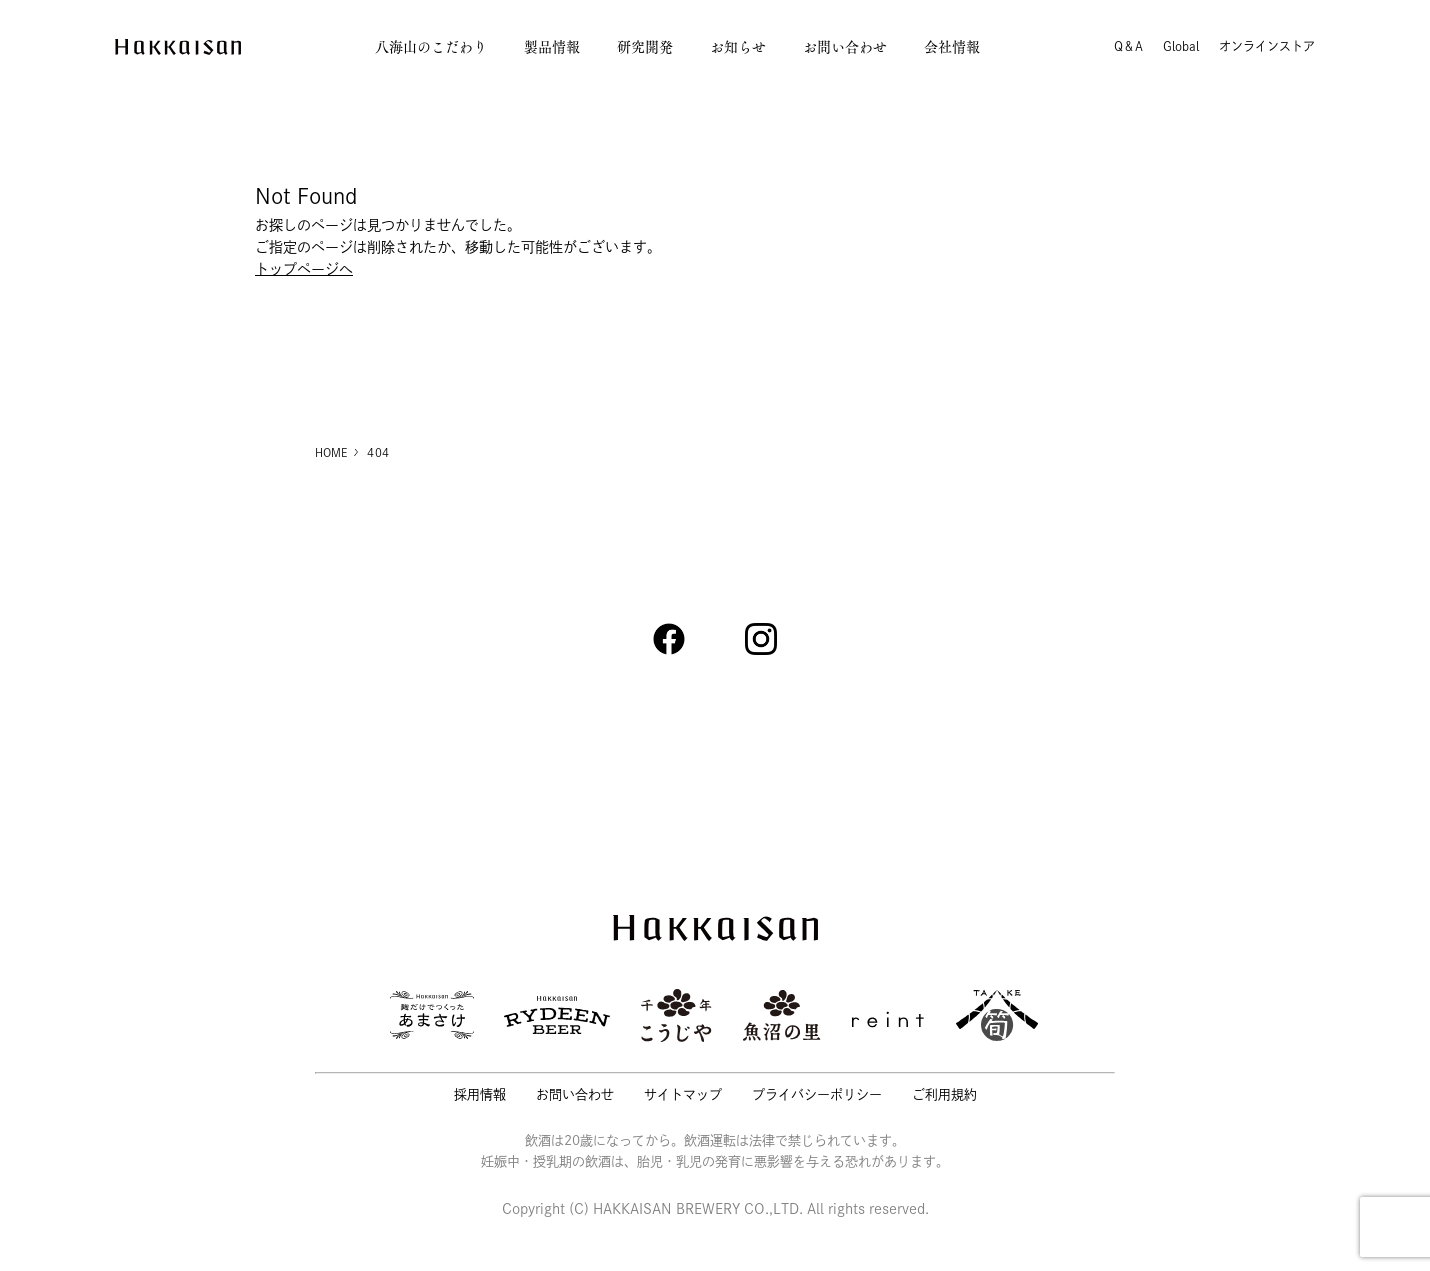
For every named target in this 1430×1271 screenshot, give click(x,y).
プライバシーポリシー (817, 1094)
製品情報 (552, 47)
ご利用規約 (944, 1094)
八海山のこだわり (431, 47)
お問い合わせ (845, 47)
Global (1181, 46)
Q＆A (1128, 46)
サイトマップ (683, 1094)
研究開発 (645, 47)
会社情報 (952, 47)
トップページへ (304, 269)
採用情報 (480, 1094)
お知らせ (738, 47)
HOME (331, 452)
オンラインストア (1267, 46)
